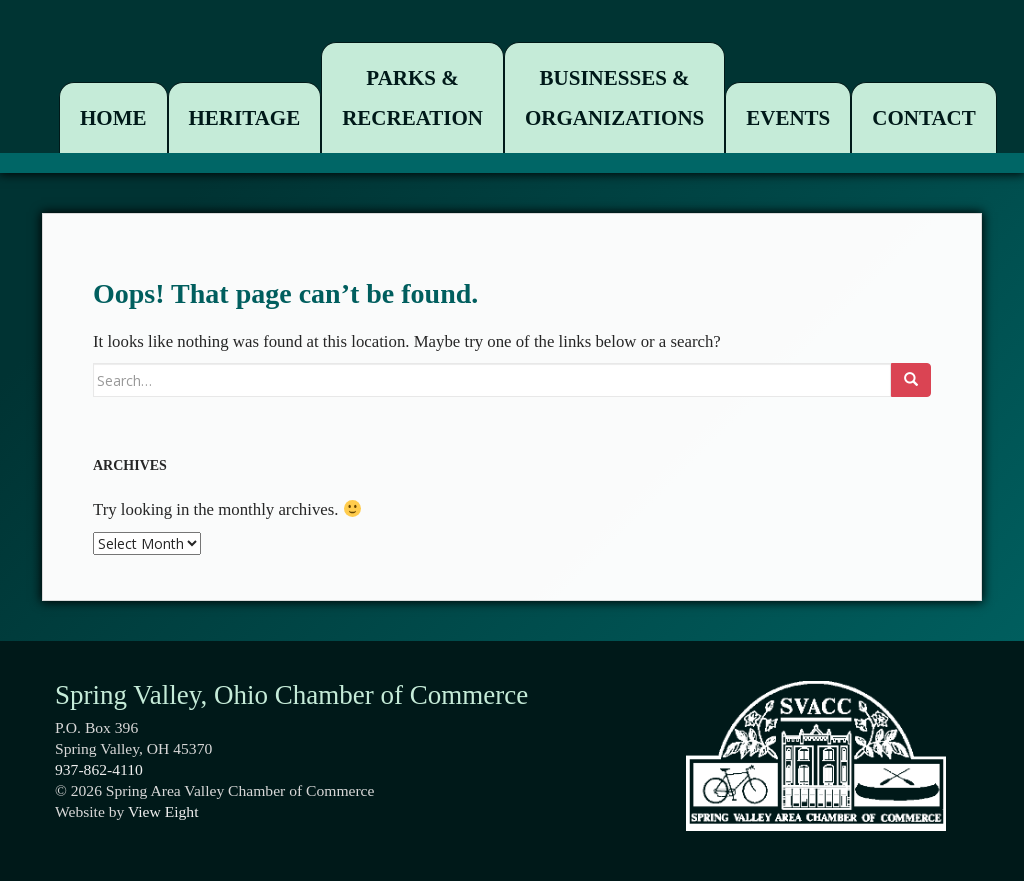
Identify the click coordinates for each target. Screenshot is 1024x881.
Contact (923, 118)
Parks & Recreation (412, 98)
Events (788, 118)
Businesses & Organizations (614, 98)
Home (113, 118)
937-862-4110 (99, 769)
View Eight (163, 811)
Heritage (245, 118)
